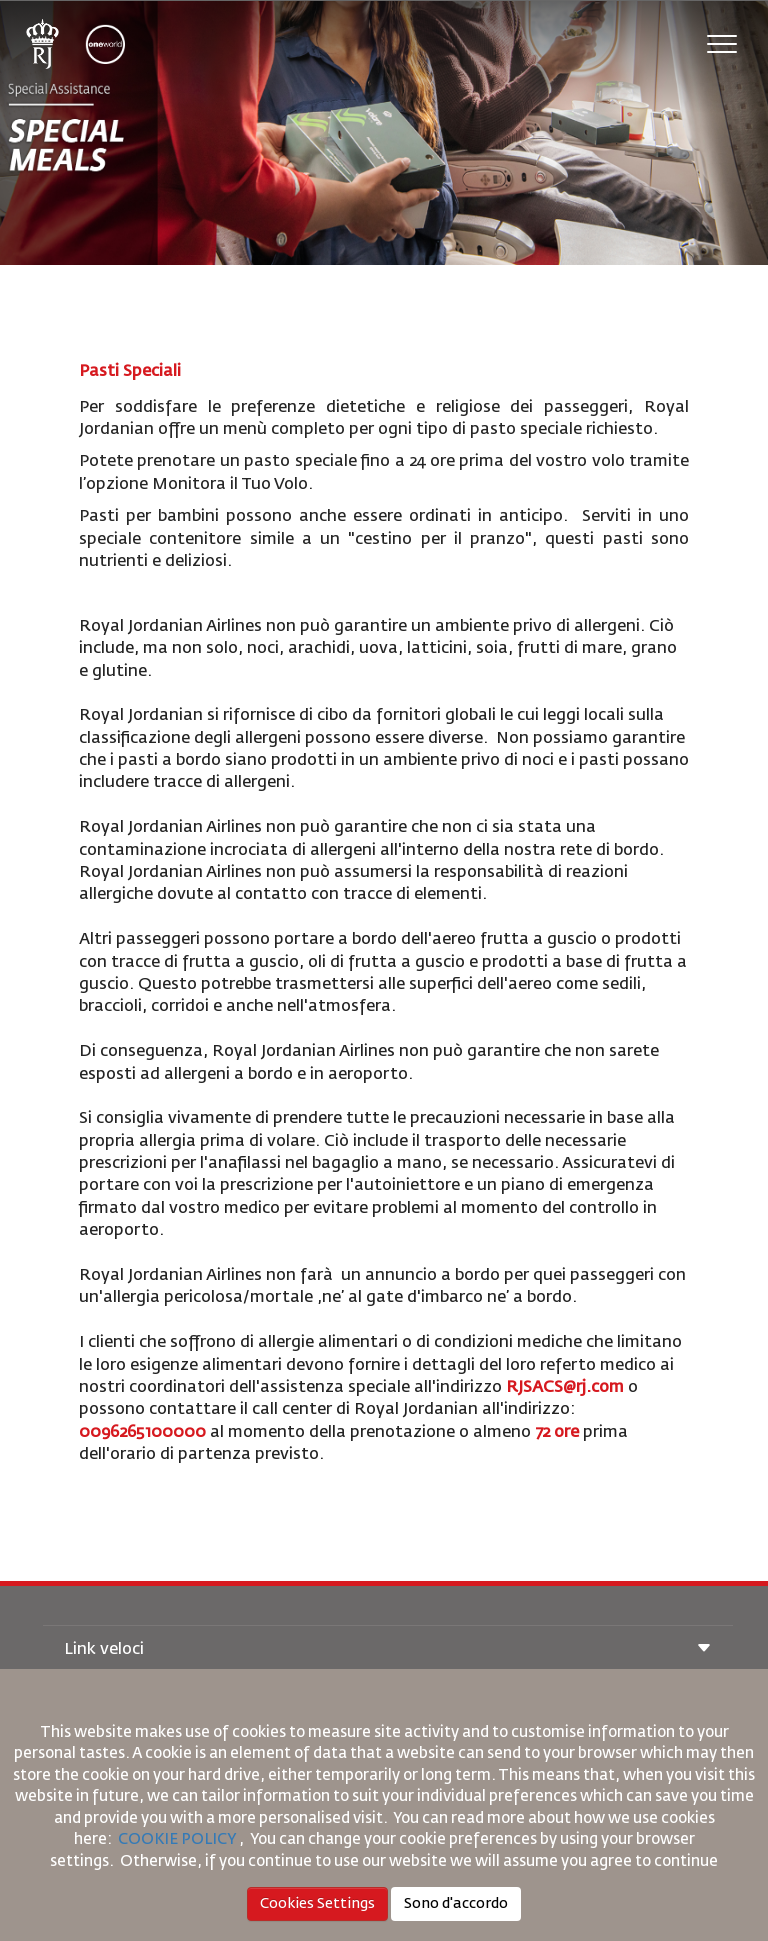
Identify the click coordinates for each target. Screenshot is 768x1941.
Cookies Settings (317, 1904)
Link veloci (388, 1650)
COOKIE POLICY (177, 1839)
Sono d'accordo (456, 1904)
